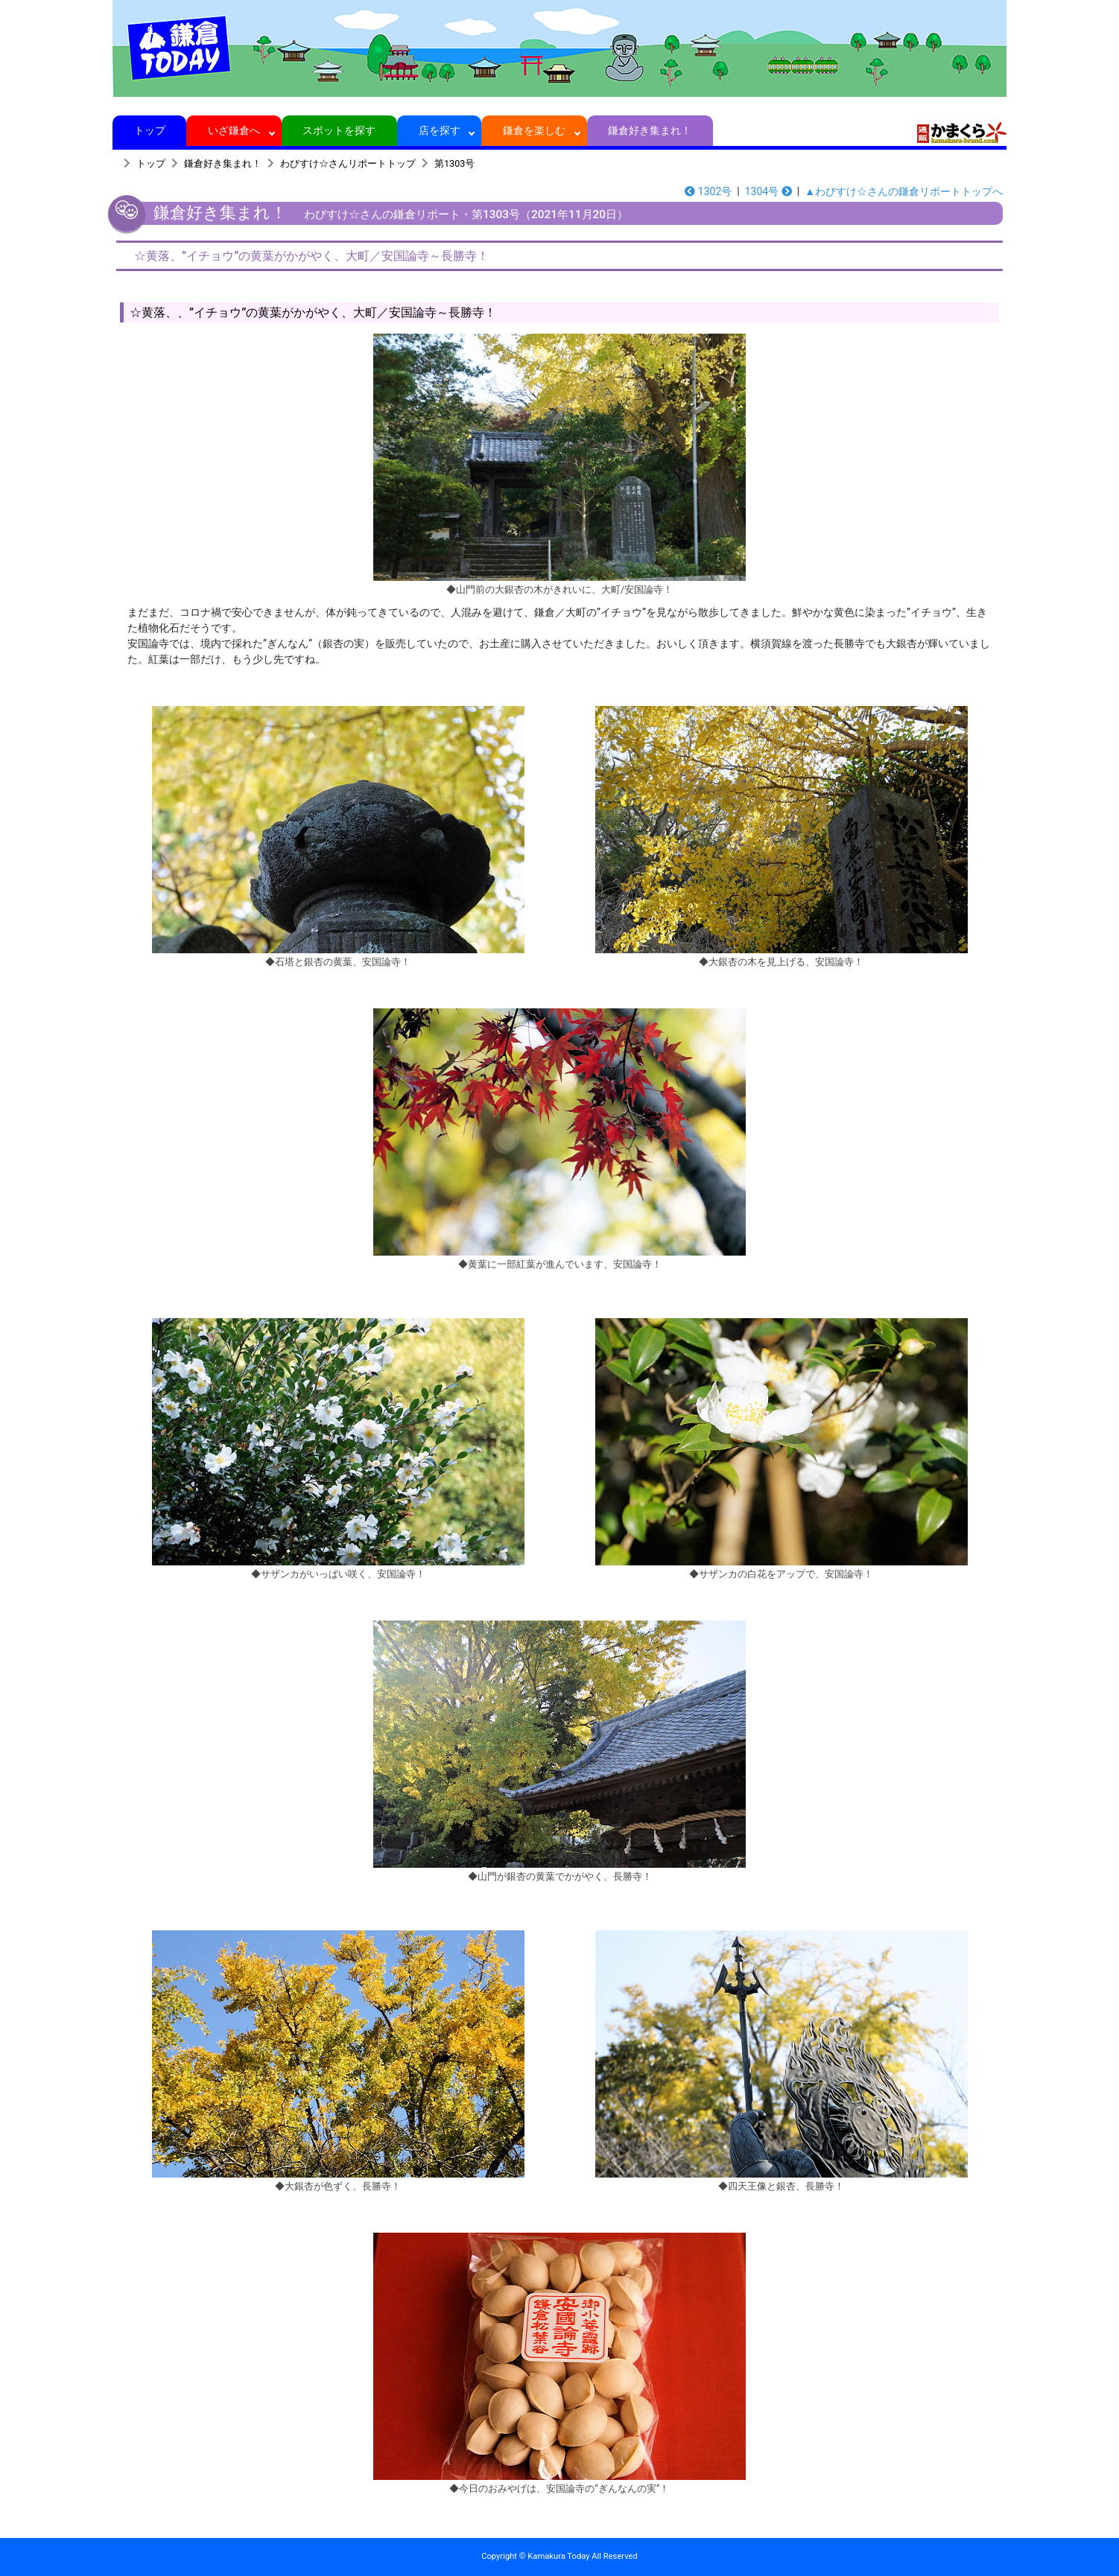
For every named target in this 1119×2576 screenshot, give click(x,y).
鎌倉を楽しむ (534, 130)
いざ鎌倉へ (234, 130)
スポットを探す (339, 130)
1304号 (768, 191)
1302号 (708, 191)
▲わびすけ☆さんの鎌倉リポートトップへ (904, 191)
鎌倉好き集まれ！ (650, 130)
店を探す (439, 130)
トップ (149, 130)
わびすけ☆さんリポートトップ (348, 163)
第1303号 (454, 163)
